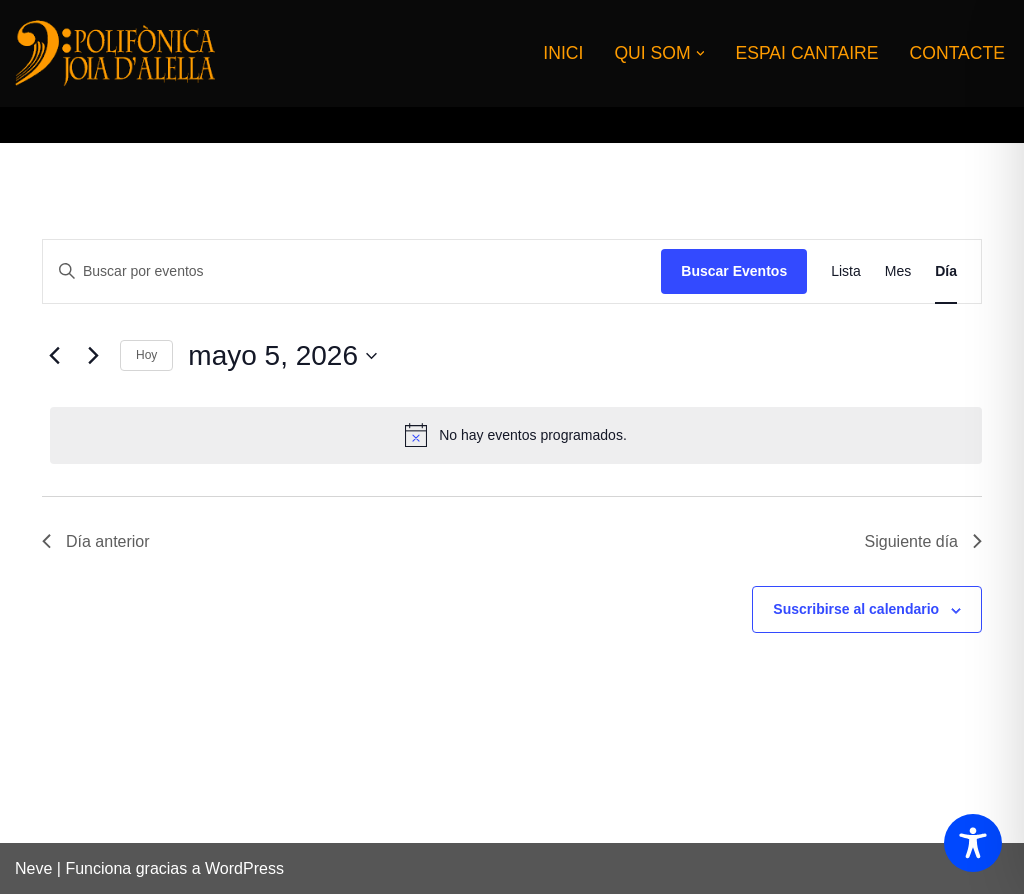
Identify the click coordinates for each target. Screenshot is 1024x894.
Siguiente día (923, 541)
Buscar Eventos (734, 271)
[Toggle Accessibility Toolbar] (973, 843)
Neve (33, 868)
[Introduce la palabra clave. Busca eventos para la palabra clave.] (352, 271)
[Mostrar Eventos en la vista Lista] (846, 271)
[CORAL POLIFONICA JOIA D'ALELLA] (115, 53)
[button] (700, 53)
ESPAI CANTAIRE (806, 53)
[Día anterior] (54, 356)
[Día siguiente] (93, 356)
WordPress (244, 868)
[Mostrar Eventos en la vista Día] (946, 271)
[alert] (516, 435)
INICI (563, 53)
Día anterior (96, 541)
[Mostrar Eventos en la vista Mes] (898, 271)
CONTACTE (957, 53)
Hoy (146, 355)
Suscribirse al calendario (856, 609)
